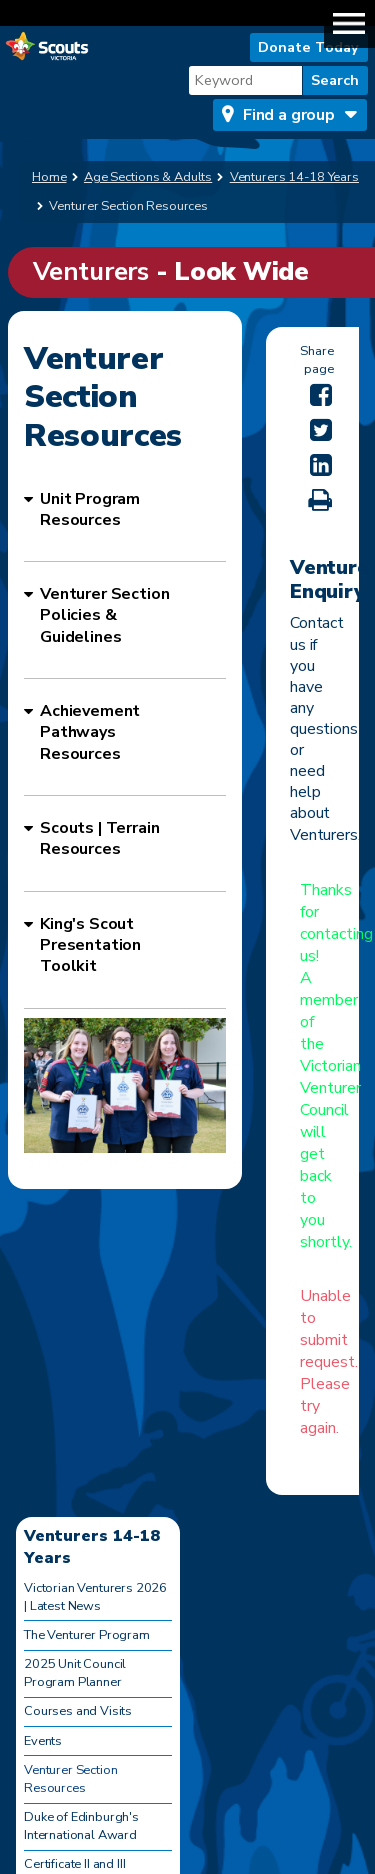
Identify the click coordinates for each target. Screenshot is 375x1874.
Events (43, 1741)
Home (49, 177)
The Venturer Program (87, 1635)
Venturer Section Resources (70, 1779)
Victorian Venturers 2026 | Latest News (95, 1597)
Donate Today (308, 47)
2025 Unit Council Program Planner (75, 1673)
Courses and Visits (78, 1711)
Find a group (289, 115)
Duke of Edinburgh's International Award (81, 1826)
